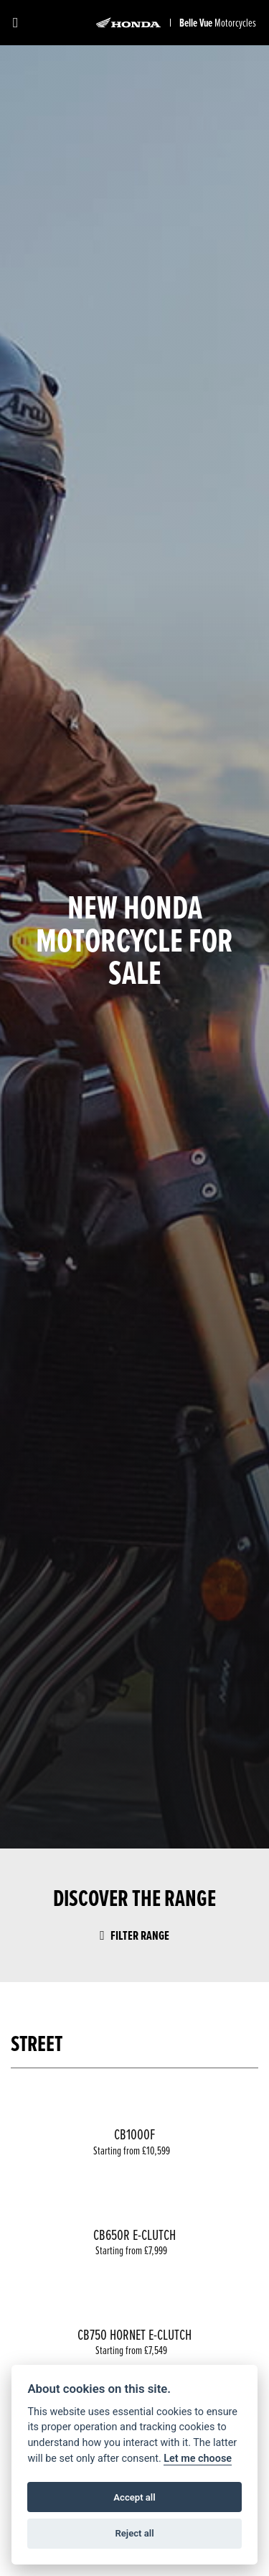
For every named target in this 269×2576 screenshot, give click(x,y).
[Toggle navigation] (15, 23)
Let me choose (198, 2458)
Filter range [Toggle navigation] (134, 1935)
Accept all (134, 2497)
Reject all (134, 2533)
